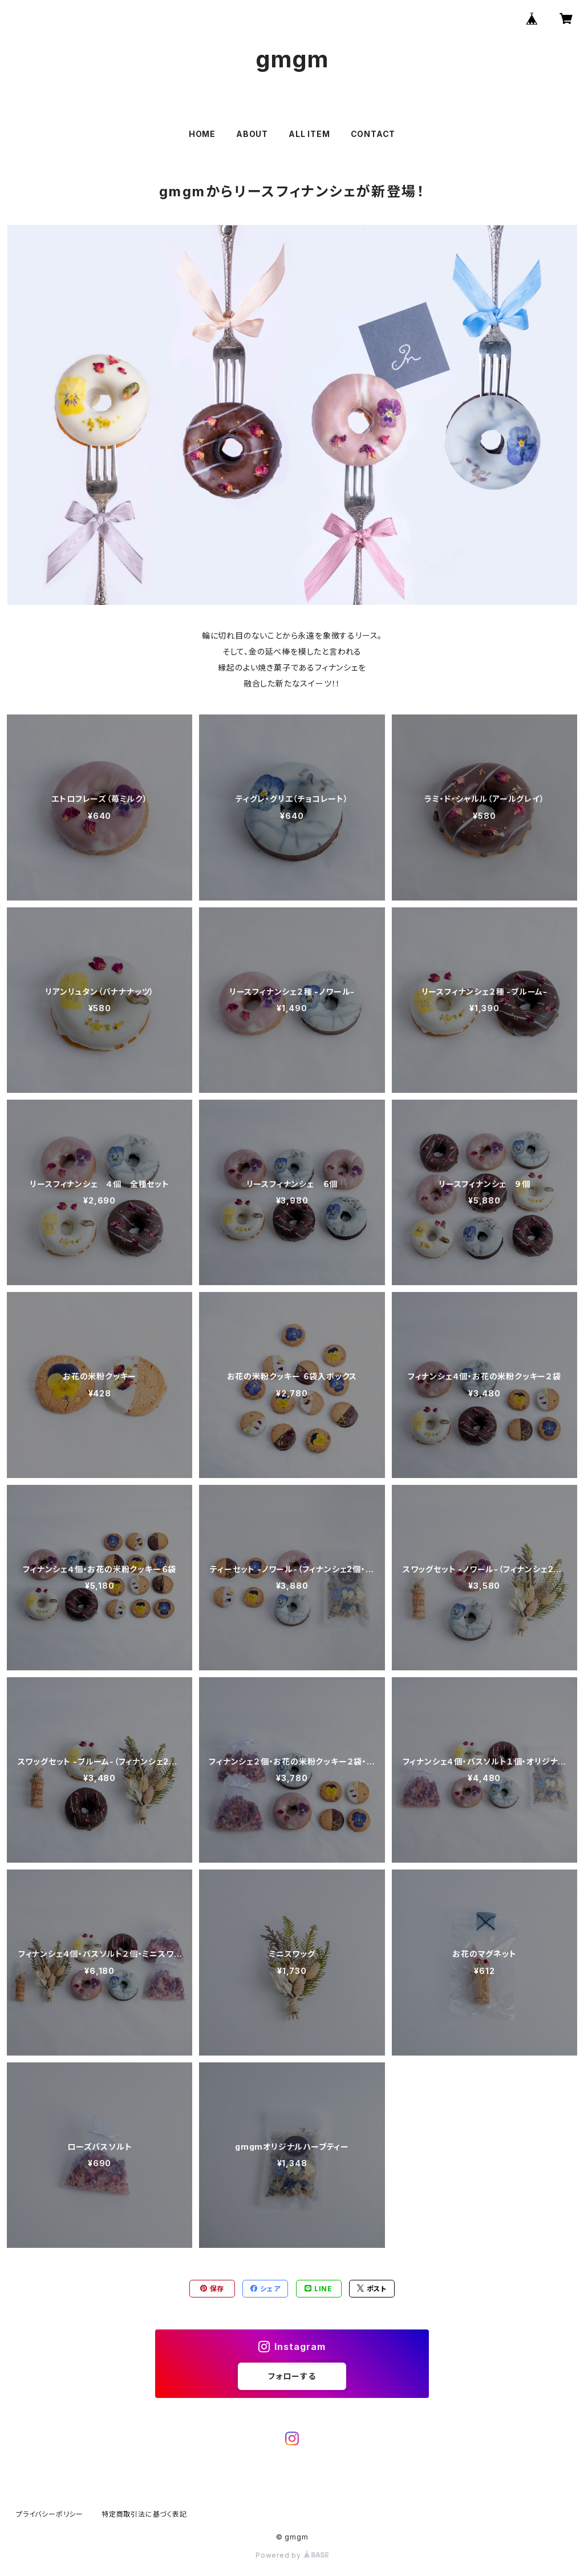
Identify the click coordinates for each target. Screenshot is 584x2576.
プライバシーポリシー (49, 2514)
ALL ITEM (309, 134)
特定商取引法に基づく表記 (144, 2514)
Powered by (292, 2555)
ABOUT (252, 134)
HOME (202, 134)
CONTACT (373, 134)
